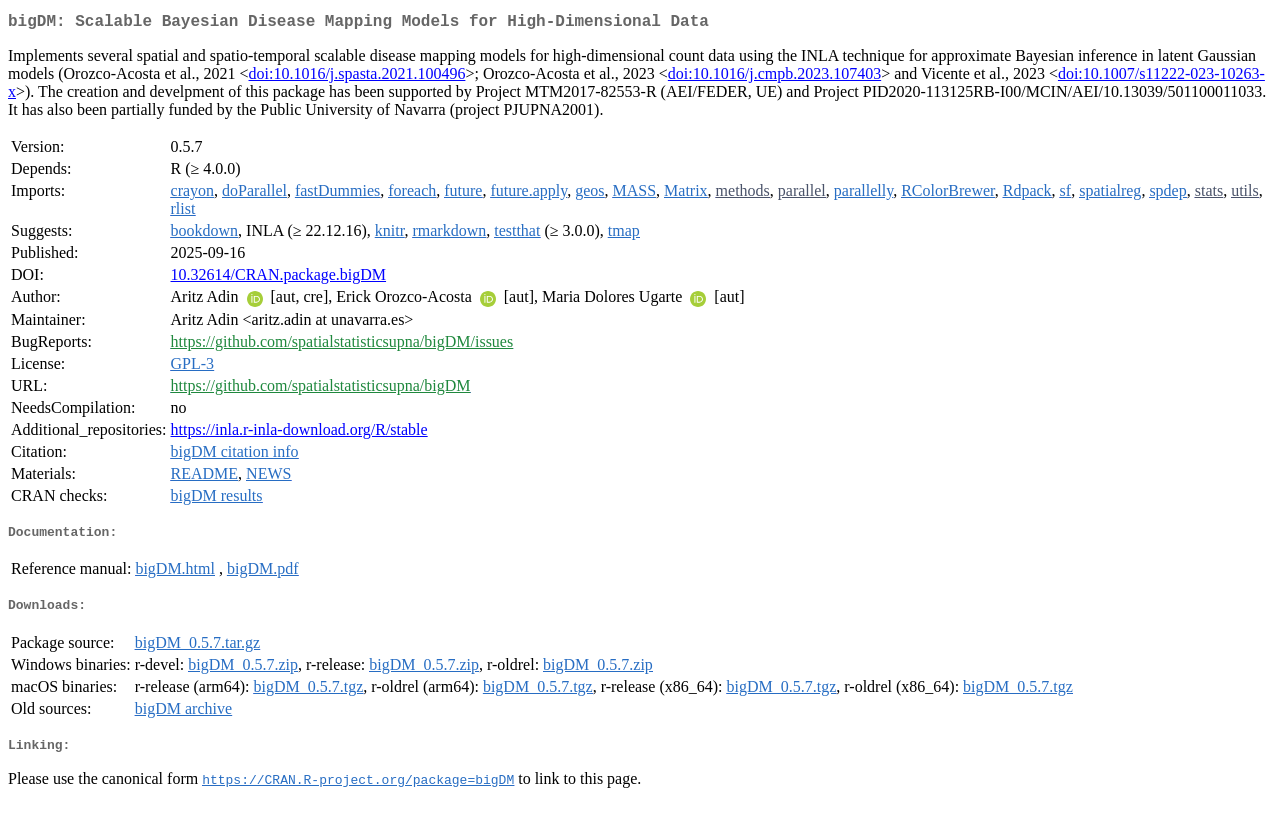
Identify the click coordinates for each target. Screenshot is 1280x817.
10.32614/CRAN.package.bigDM (279, 278)
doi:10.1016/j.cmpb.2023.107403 (774, 77)
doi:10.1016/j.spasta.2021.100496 (357, 77)
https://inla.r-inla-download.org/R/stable (299, 433)
